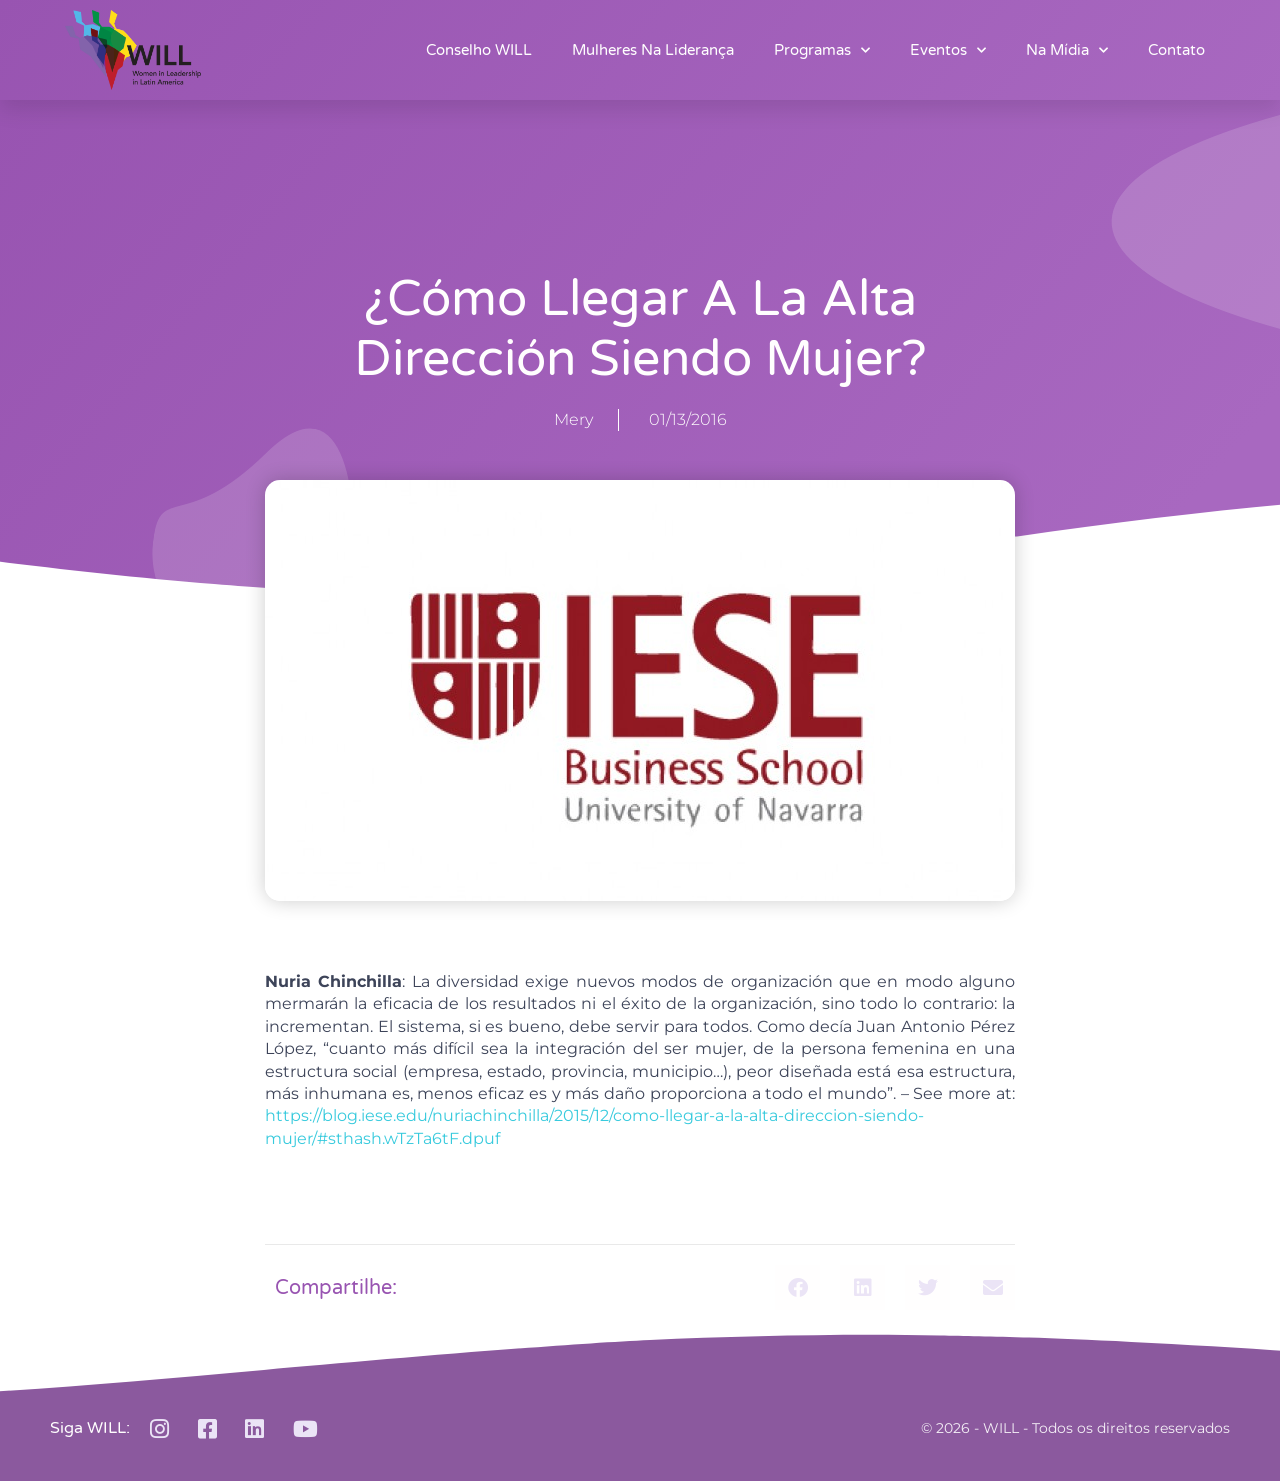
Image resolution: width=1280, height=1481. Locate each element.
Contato (1176, 50)
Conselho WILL (479, 50)
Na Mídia (1067, 50)
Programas (822, 50)
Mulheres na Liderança (653, 50)
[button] (797, 1287)
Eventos (948, 50)
